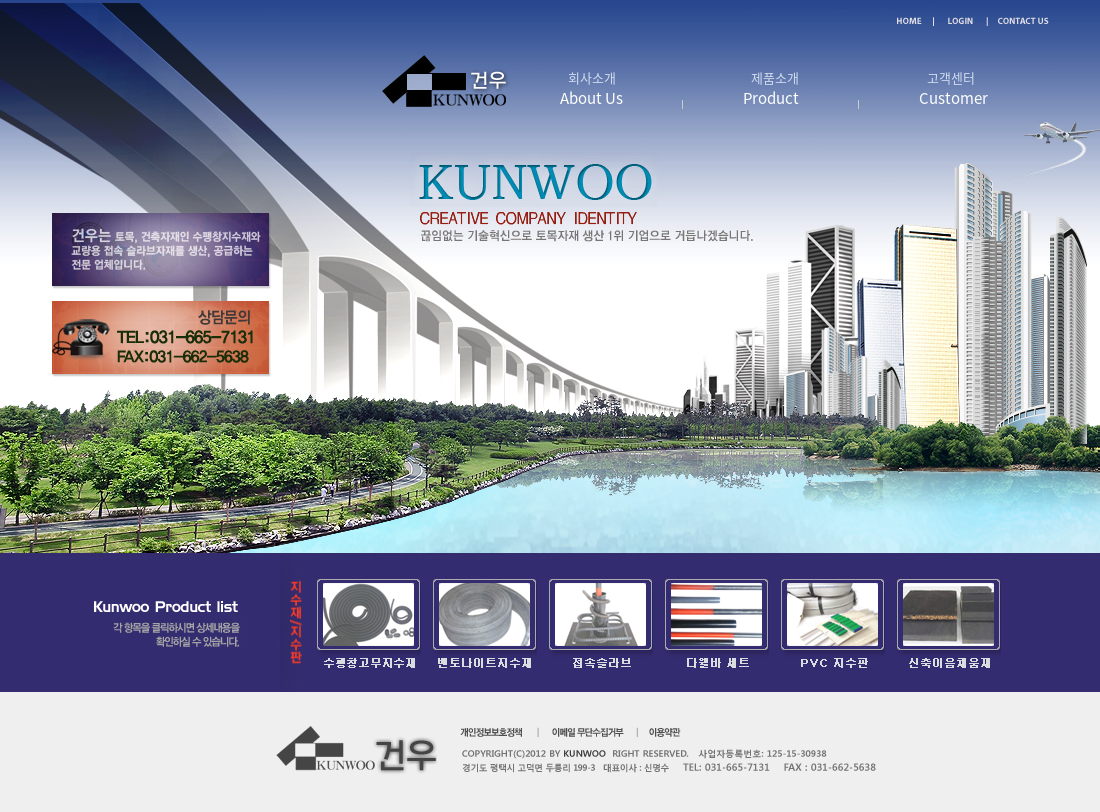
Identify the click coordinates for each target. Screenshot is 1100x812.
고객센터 (953, 88)
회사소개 (591, 88)
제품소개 (771, 88)
